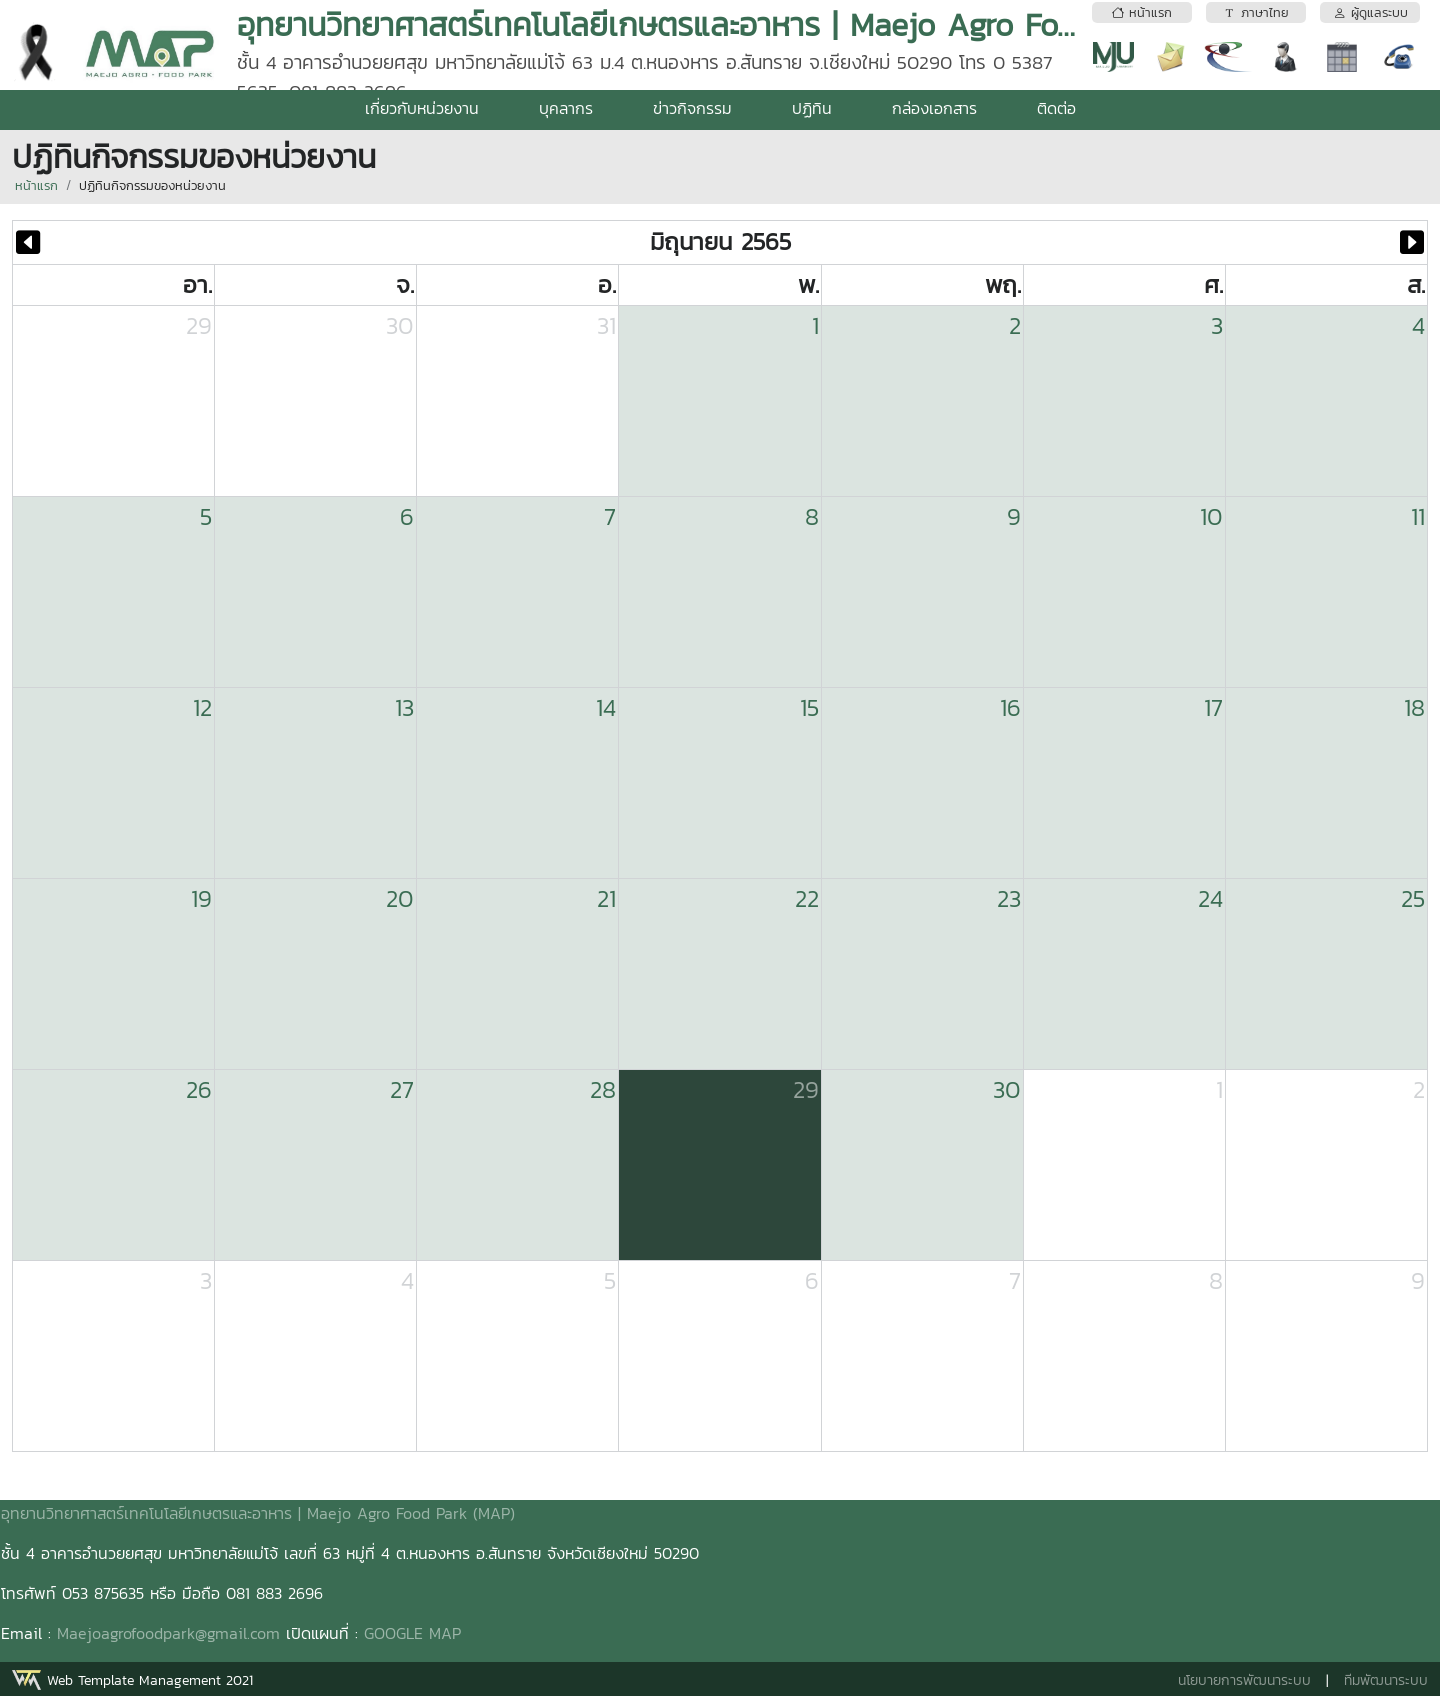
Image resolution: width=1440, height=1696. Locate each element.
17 (1213, 707)
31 (606, 325)
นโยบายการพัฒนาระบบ (1244, 1680)
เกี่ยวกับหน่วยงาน (422, 108)
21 (606, 898)
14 (606, 707)
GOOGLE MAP (412, 1633)
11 (1418, 516)
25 (1413, 898)
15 (809, 707)
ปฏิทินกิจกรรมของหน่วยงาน (152, 185)
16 (1010, 707)
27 (402, 1089)
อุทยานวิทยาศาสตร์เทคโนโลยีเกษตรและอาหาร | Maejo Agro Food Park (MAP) (258, 1513)
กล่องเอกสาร (934, 108)
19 (201, 898)
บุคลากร (566, 108)
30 (400, 325)
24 (1210, 898)
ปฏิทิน (812, 108)
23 (1009, 898)
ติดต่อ (1056, 108)
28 (603, 1089)
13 (404, 707)
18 (1414, 707)
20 (400, 898)
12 (202, 707)
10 (1211, 516)
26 (199, 1089)
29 (199, 325)
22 (807, 898)
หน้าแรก (36, 185)
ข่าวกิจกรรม (692, 108)
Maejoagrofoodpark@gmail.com (168, 1633)
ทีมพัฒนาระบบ (1386, 1680)
